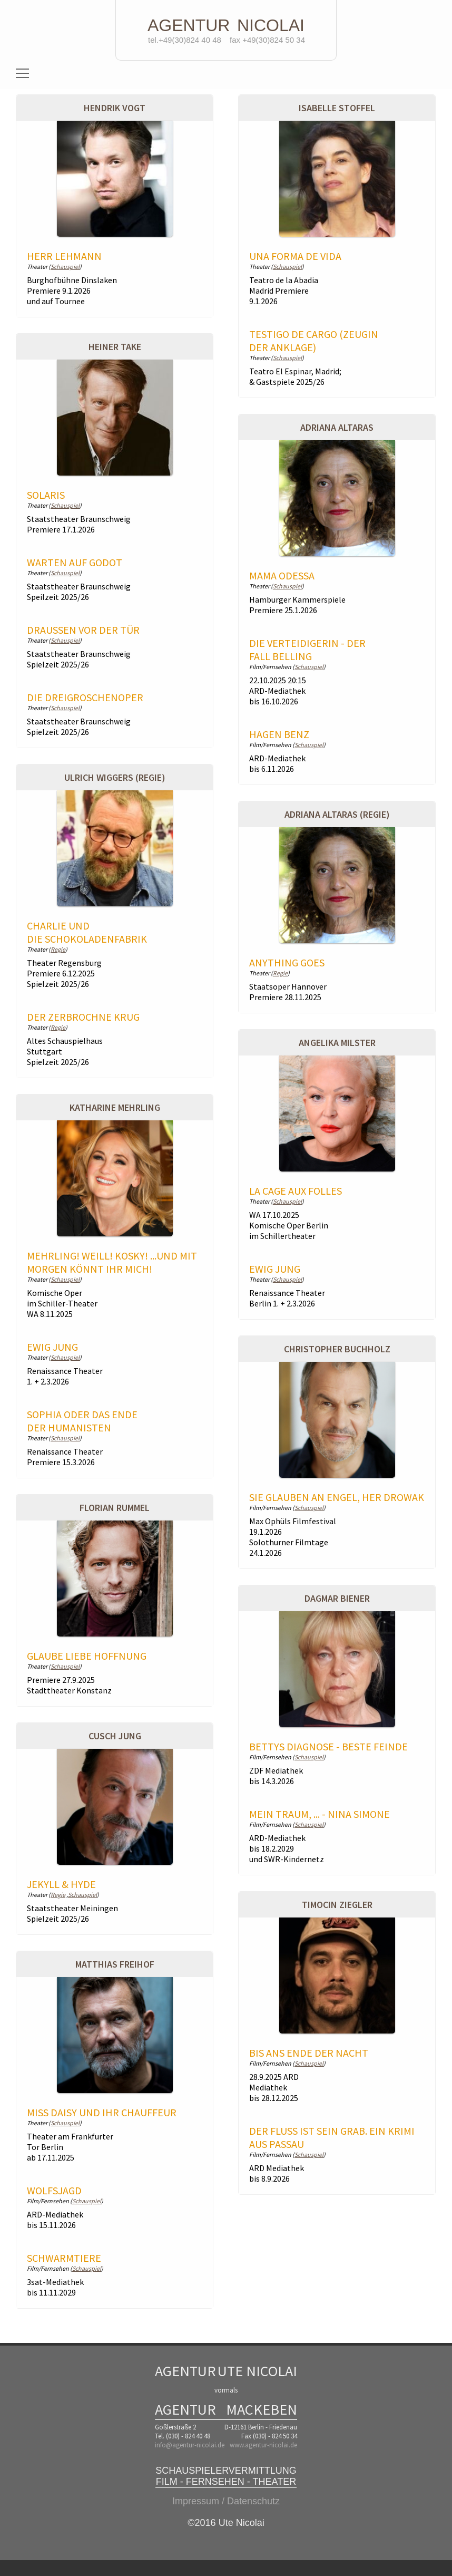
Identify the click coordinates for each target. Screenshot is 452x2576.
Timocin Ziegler (337, 1905)
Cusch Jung (115, 1736)
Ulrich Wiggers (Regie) (114, 777)
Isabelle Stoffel (337, 108)
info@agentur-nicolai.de (189, 2445)
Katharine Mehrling (115, 1107)
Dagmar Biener (337, 1598)
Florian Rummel (115, 1508)
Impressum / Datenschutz (226, 2501)
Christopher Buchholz (337, 1349)
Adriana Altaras (337, 427)
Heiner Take (115, 347)
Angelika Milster (337, 1043)
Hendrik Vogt (114, 108)
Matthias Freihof (114, 1964)
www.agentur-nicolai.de (263, 2445)
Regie (58, 949)
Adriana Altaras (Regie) (337, 814)
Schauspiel (65, 266)
